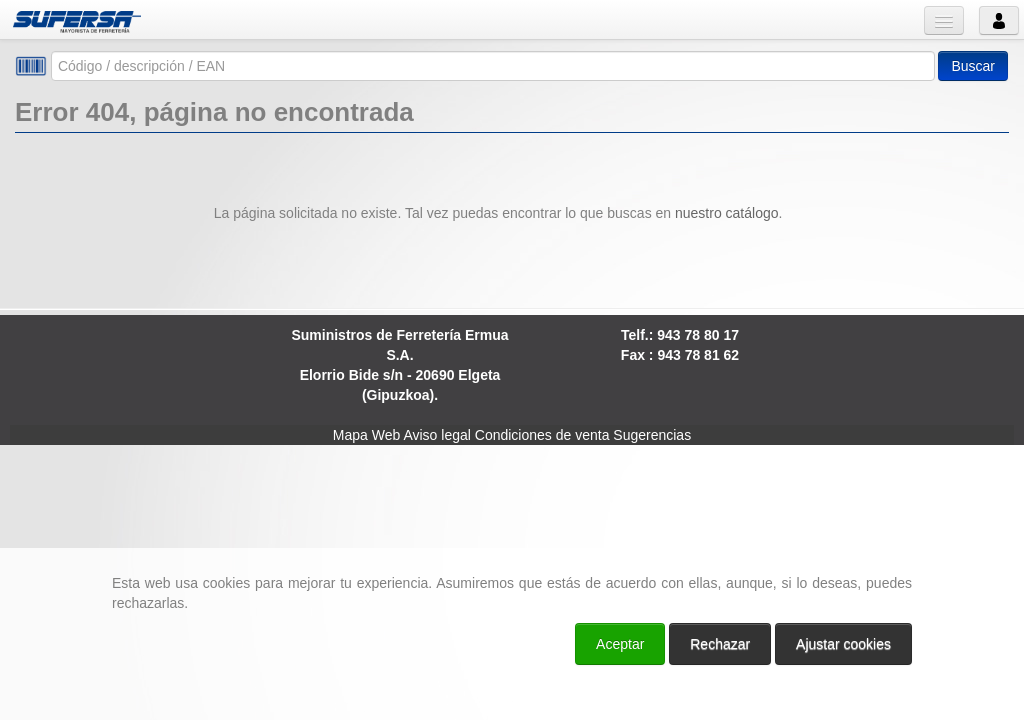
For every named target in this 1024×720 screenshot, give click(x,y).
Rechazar (720, 644)
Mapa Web (366, 435)
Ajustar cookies (843, 644)
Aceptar (620, 644)
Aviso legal (436, 435)
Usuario (999, 20)
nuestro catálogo (727, 213)
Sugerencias (652, 435)
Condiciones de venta (542, 435)
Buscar (973, 66)
